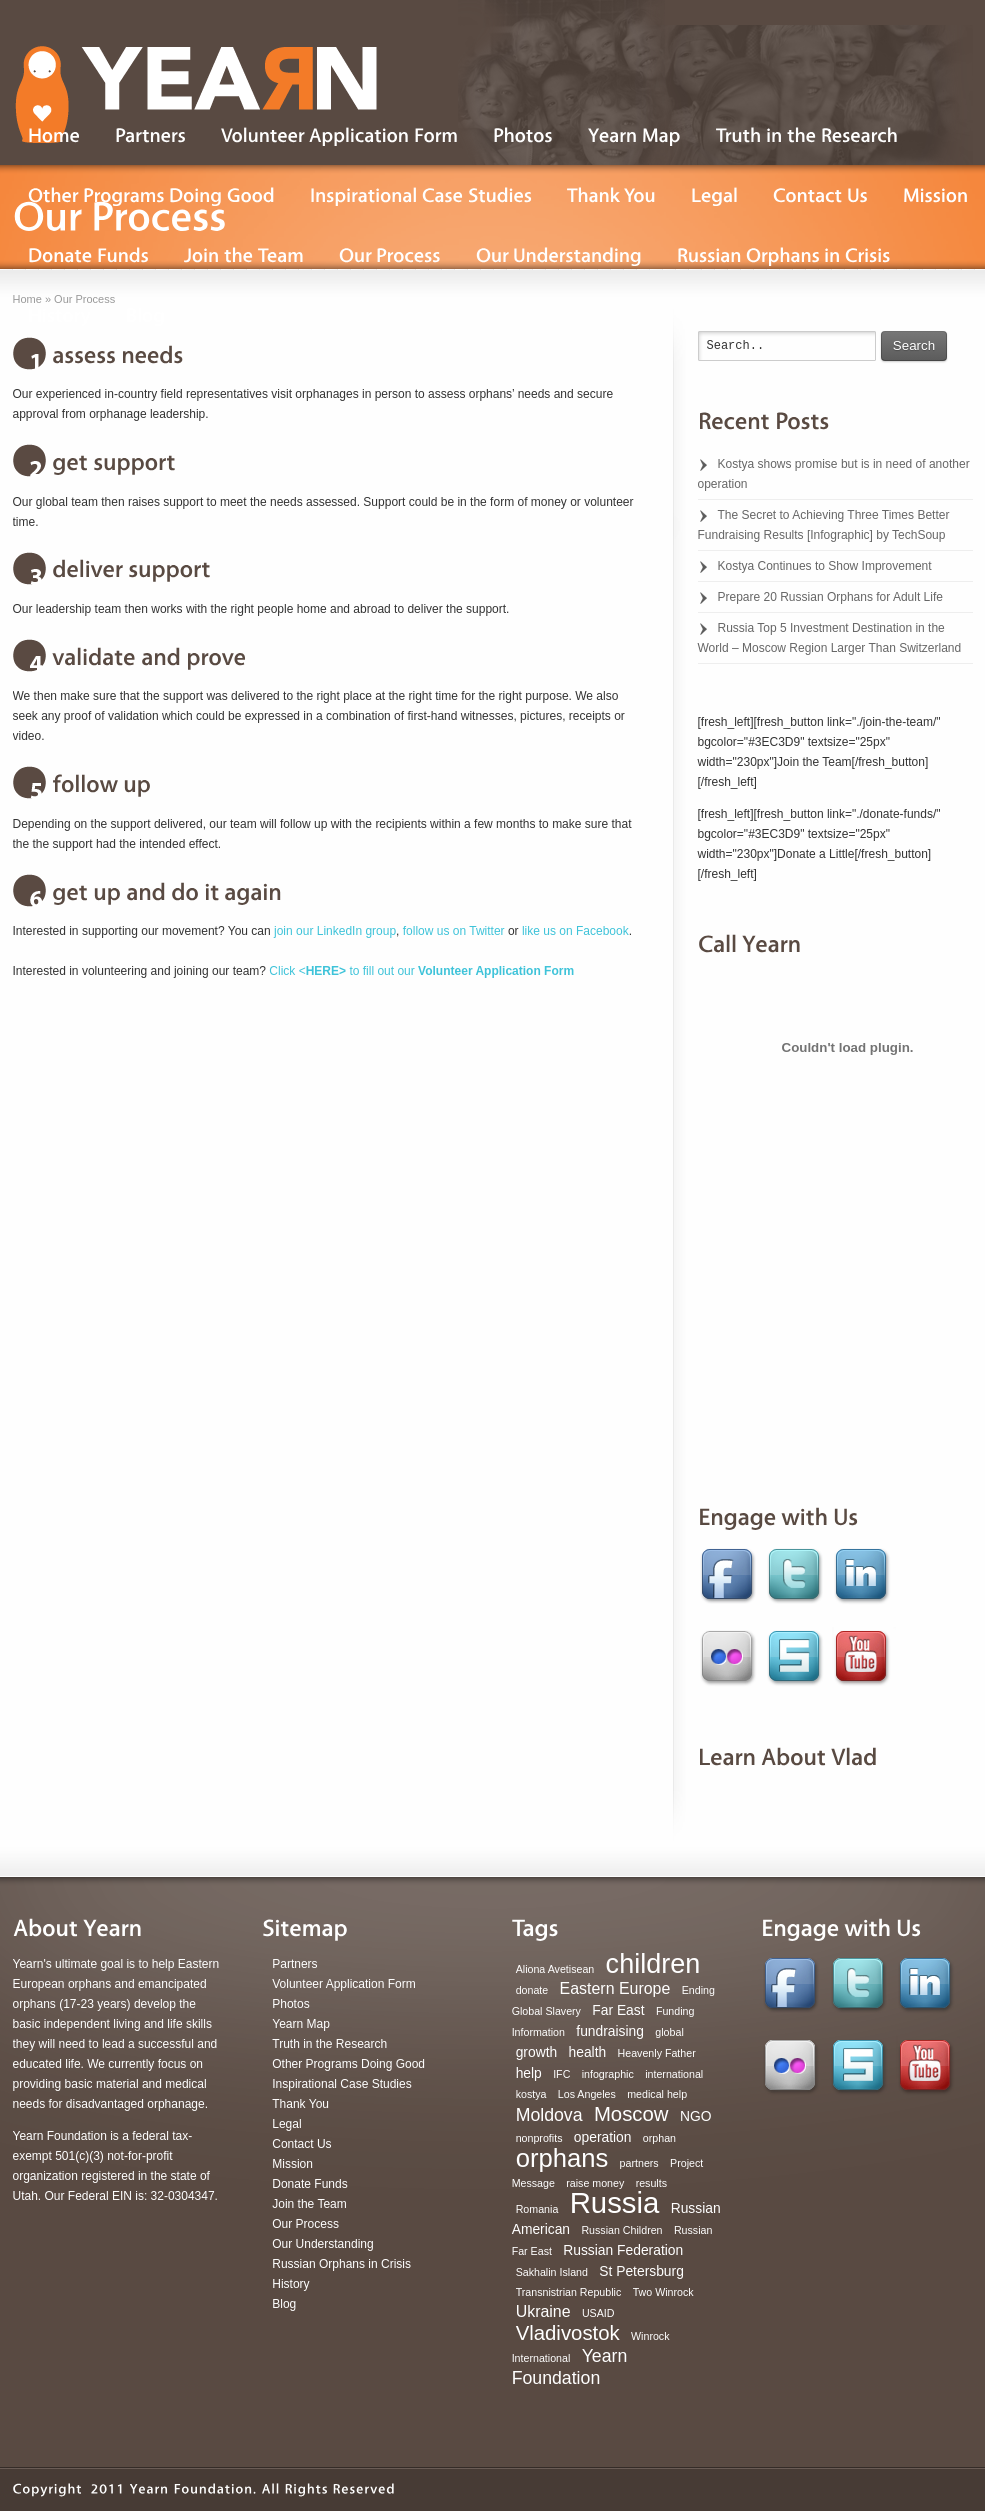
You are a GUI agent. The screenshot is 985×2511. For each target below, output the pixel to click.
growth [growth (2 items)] (537, 2052)
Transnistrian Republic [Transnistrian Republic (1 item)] (569, 2292)
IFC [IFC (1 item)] (561, 2074)
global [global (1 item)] (669, 2032)
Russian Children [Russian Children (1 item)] (621, 2230)
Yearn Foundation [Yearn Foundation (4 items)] (570, 2367)
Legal (286, 2124)
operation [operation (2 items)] (603, 2137)
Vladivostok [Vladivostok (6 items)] (568, 2333)
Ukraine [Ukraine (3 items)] (543, 2311)
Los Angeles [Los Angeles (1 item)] (587, 2094)
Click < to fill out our (421, 971)
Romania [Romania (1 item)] (537, 2209)
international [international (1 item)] (674, 2074)
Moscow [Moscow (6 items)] (631, 2114)
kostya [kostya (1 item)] (531, 2094)
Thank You (300, 2104)
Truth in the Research (329, 2044)
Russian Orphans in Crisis (341, 2264)
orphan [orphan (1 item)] (659, 2138)
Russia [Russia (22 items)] (615, 2202)
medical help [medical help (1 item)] (657, 2094)
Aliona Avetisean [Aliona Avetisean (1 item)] (555, 1969)
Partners (294, 1964)
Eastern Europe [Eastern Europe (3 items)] (615, 1988)
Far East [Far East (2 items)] (618, 2010)
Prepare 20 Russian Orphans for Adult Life (830, 597)
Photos (290, 2004)
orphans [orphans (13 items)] (562, 2158)
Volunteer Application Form (343, 1984)
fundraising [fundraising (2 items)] (610, 2031)
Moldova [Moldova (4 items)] (549, 2115)
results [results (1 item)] (651, 2183)
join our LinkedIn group (335, 931)
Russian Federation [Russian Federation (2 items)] (623, 2250)
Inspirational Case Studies (341, 2084)
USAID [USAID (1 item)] (598, 2313)
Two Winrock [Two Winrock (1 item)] (663, 2292)
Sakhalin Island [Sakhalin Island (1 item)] (552, 2272)
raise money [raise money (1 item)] (595, 2183)
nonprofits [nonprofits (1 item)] (539, 2138)
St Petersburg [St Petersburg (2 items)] (641, 2271)
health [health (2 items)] (588, 2052)
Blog (284, 2304)
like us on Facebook (575, 931)
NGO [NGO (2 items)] (696, 2116)
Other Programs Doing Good (348, 2064)
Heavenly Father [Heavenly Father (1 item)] (657, 2053)
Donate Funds (309, 2184)
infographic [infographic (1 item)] (608, 2074)
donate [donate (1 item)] (532, 1990)
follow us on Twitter (454, 931)
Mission (292, 2164)
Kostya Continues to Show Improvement (825, 566)
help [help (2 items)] (529, 2073)
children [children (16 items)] (653, 1964)
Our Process (305, 2224)
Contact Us (301, 2144)
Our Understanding (322, 2244)
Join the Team (309, 2204)
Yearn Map (301, 2024)
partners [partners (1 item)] (639, 2163)
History (290, 2284)
